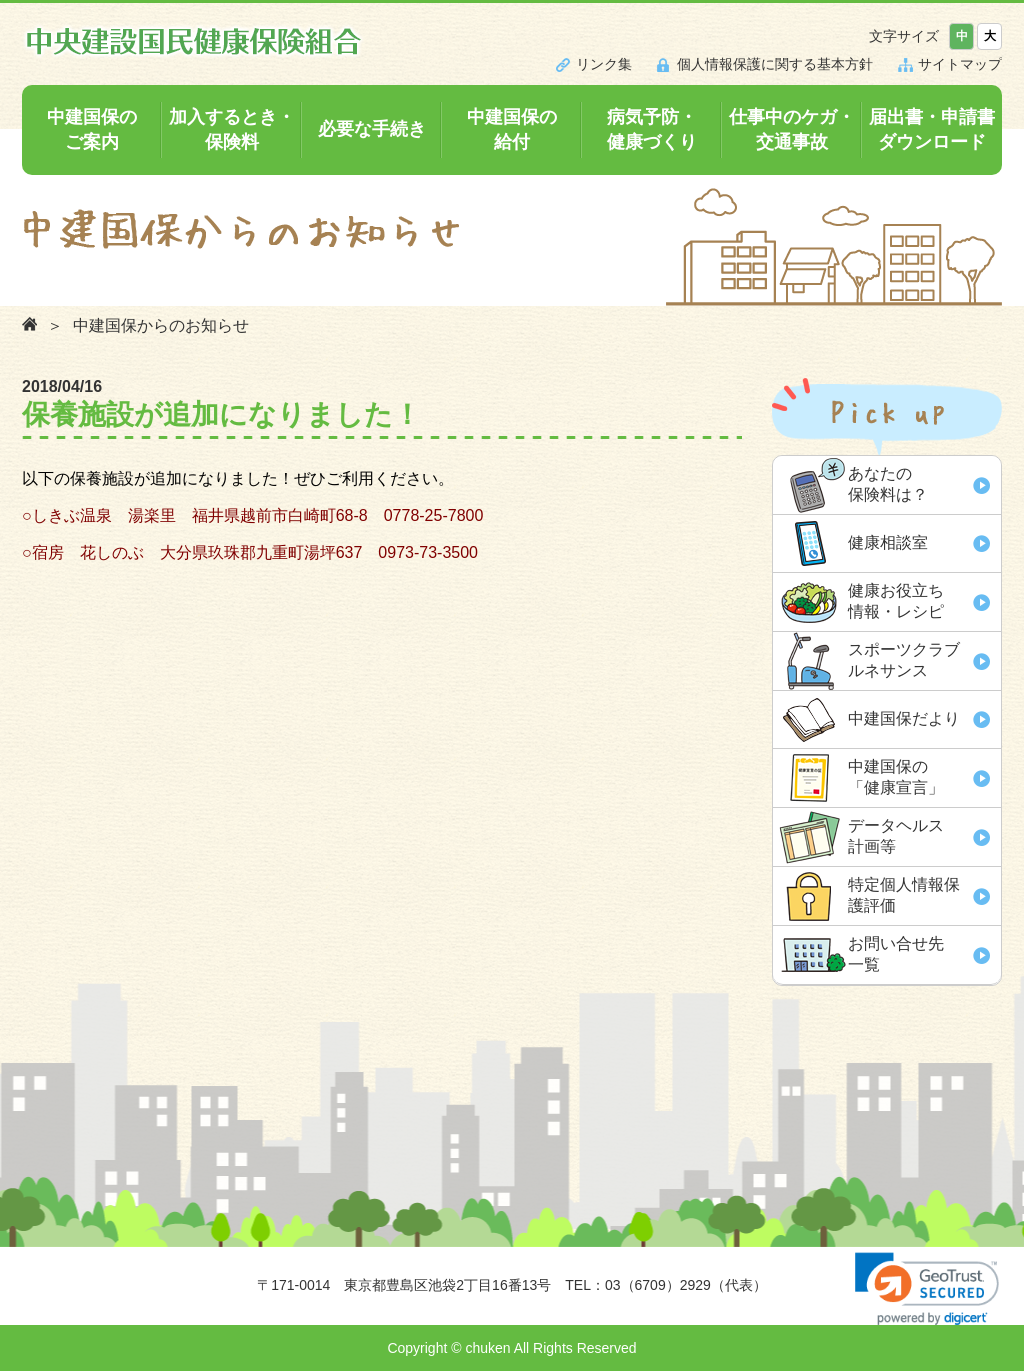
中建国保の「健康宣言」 (896, 777)
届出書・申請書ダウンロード (932, 129)
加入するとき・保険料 (232, 129)
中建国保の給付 (512, 129)
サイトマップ (960, 64)
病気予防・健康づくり (652, 129)
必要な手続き (372, 129)
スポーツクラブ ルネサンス (904, 660)
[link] (927, 1288)
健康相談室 (888, 542)
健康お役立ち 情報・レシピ (896, 601)
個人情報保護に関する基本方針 (775, 64)
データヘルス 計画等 (896, 836)
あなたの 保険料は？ (888, 484)
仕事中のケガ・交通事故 (792, 129)
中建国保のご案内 (92, 129)
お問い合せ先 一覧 (896, 954)
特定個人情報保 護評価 (904, 895)
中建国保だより (904, 718)
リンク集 (604, 64)
